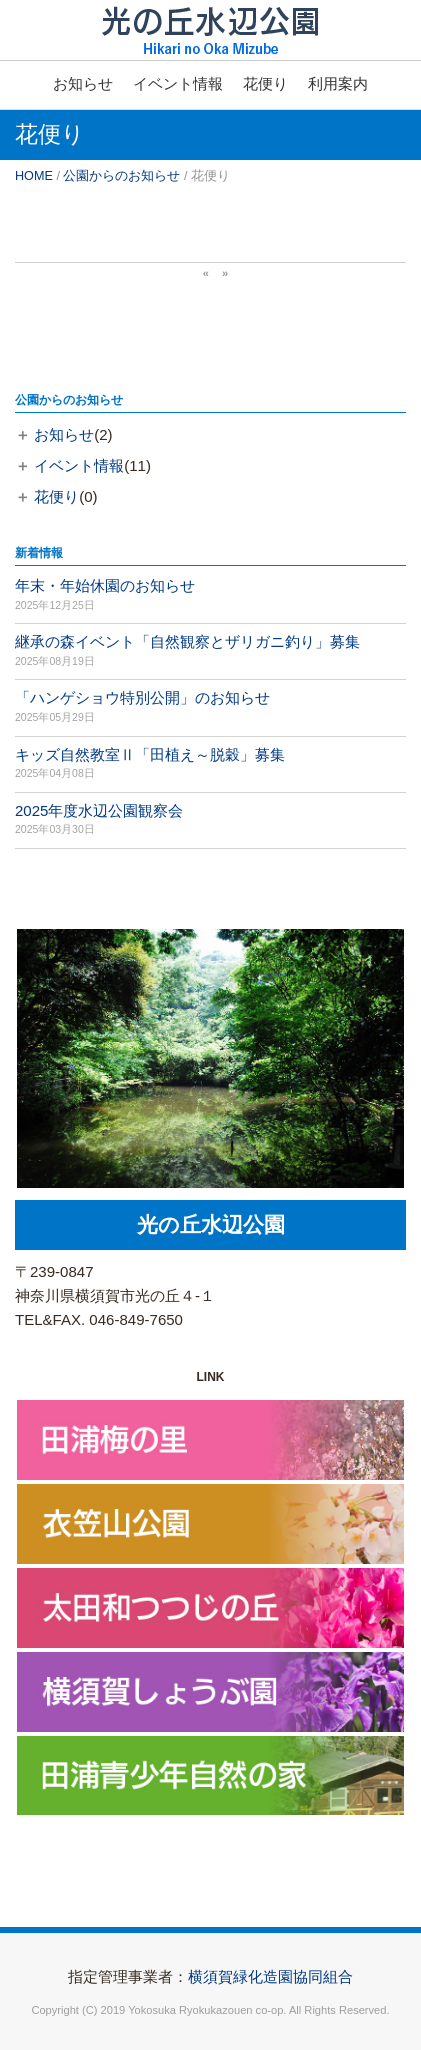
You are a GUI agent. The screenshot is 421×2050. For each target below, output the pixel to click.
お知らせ (83, 83)
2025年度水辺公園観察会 (99, 810)
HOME (34, 176)
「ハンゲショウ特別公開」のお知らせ (142, 697)
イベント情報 (178, 83)
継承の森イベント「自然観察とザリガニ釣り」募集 (187, 641)
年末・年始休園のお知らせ (105, 585)
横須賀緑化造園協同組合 (270, 1976)
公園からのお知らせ (121, 176)
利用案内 (338, 83)
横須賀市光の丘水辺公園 (210, 45)
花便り (265, 83)
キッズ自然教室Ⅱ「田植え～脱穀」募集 (150, 754)
